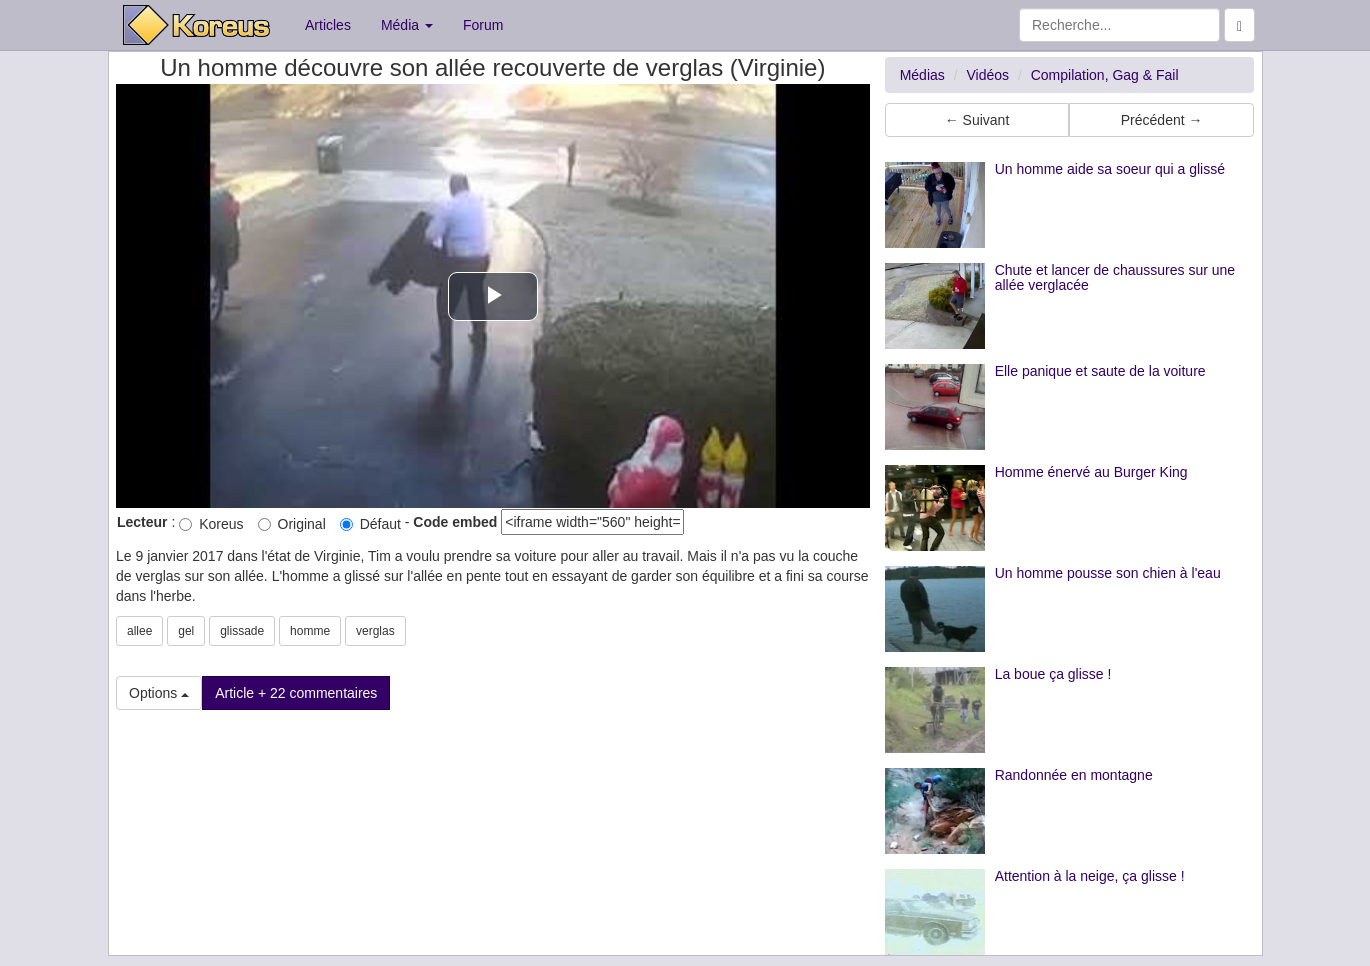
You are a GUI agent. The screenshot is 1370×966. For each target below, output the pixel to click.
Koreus (211, 524)
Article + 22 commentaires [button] (296, 693)
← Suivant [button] (977, 120)
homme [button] (310, 631)
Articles (328, 25)
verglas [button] (375, 631)
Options (159, 693)
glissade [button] (242, 631)
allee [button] (139, 631)
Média (407, 25)
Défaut (370, 524)
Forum (483, 25)
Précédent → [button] (1162, 120)
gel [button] (186, 631)
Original (292, 524)
